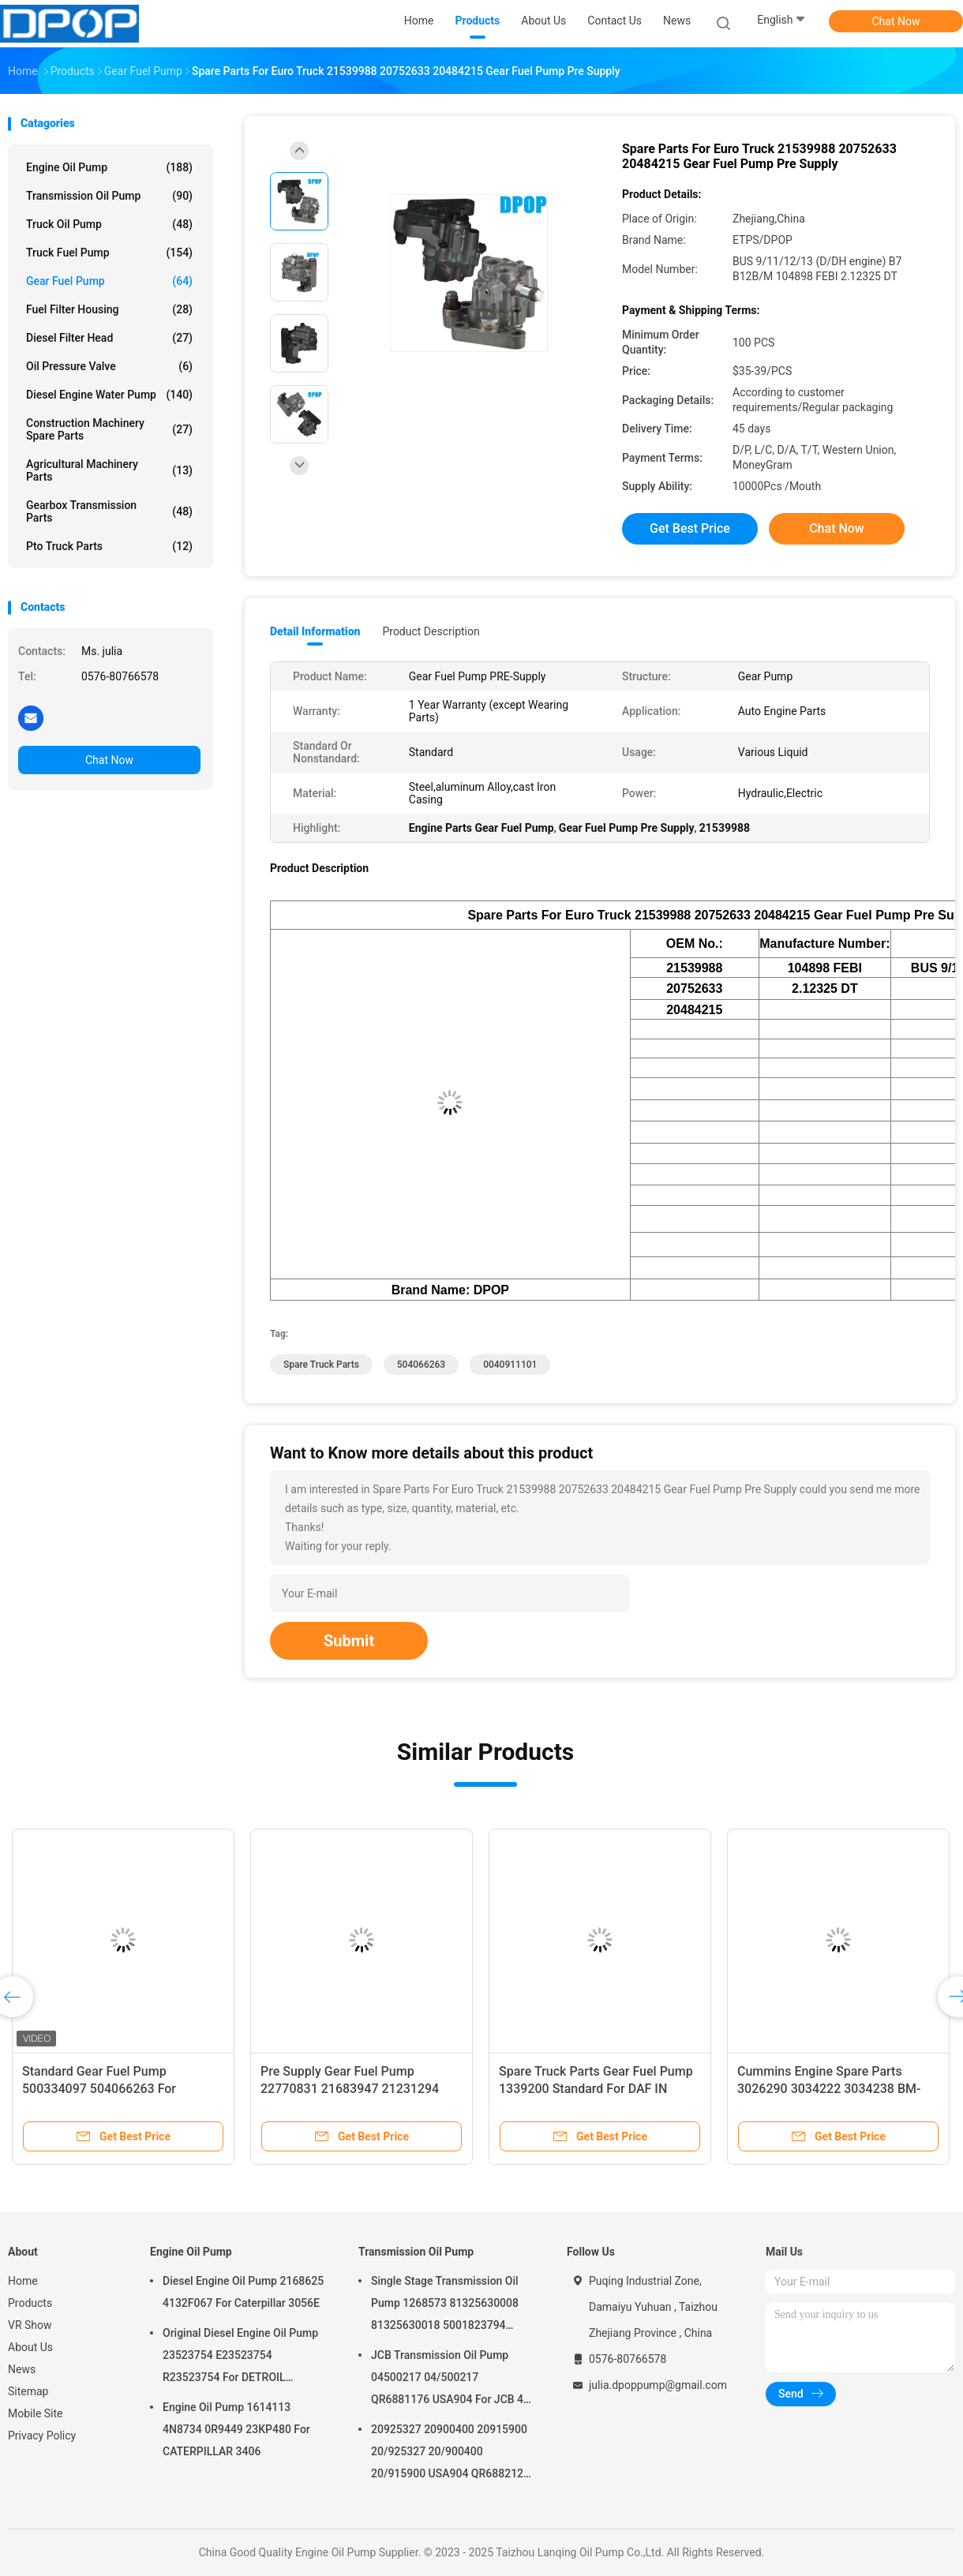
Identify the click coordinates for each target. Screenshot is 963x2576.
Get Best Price (690, 528)
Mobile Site (35, 2413)
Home (23, 2281)
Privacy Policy (42, 2435)
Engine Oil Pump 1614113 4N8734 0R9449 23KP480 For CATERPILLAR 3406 (236, 2429)
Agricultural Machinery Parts (109, 470)
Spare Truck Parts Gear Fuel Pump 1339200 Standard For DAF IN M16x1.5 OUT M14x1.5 (596, 2089)
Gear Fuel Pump (109, 281)
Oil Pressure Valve (109, 366)
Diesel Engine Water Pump (109, 394)
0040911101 (510, 1364)
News (22, 2369)
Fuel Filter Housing (109, 309)
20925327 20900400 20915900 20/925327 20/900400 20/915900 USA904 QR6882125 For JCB (450, 2453)
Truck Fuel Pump (109, 252)
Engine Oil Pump (109, 167)
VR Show (30, 2325)
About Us (30, 2347)
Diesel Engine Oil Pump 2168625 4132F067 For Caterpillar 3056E (243, 2292)
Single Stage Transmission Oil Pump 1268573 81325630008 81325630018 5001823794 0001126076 (445, 2305)
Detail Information (315, 631)
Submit (349, 1640)
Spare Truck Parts (321, 1364)
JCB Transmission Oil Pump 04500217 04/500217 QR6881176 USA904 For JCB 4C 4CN (450, 2379)
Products (30, 2303)
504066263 (421, 1364)
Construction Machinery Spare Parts (109, 429)
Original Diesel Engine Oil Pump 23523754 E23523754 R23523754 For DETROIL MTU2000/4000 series (240, 2357)
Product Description (430, 631)
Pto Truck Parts (109, 546)
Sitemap (28, 2391)
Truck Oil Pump (109, 224)
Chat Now (896, 21)
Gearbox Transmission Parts (109, 511)
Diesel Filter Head (109, 338)
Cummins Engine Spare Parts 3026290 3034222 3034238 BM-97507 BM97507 (828, 2089)
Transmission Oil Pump (109, 196)
